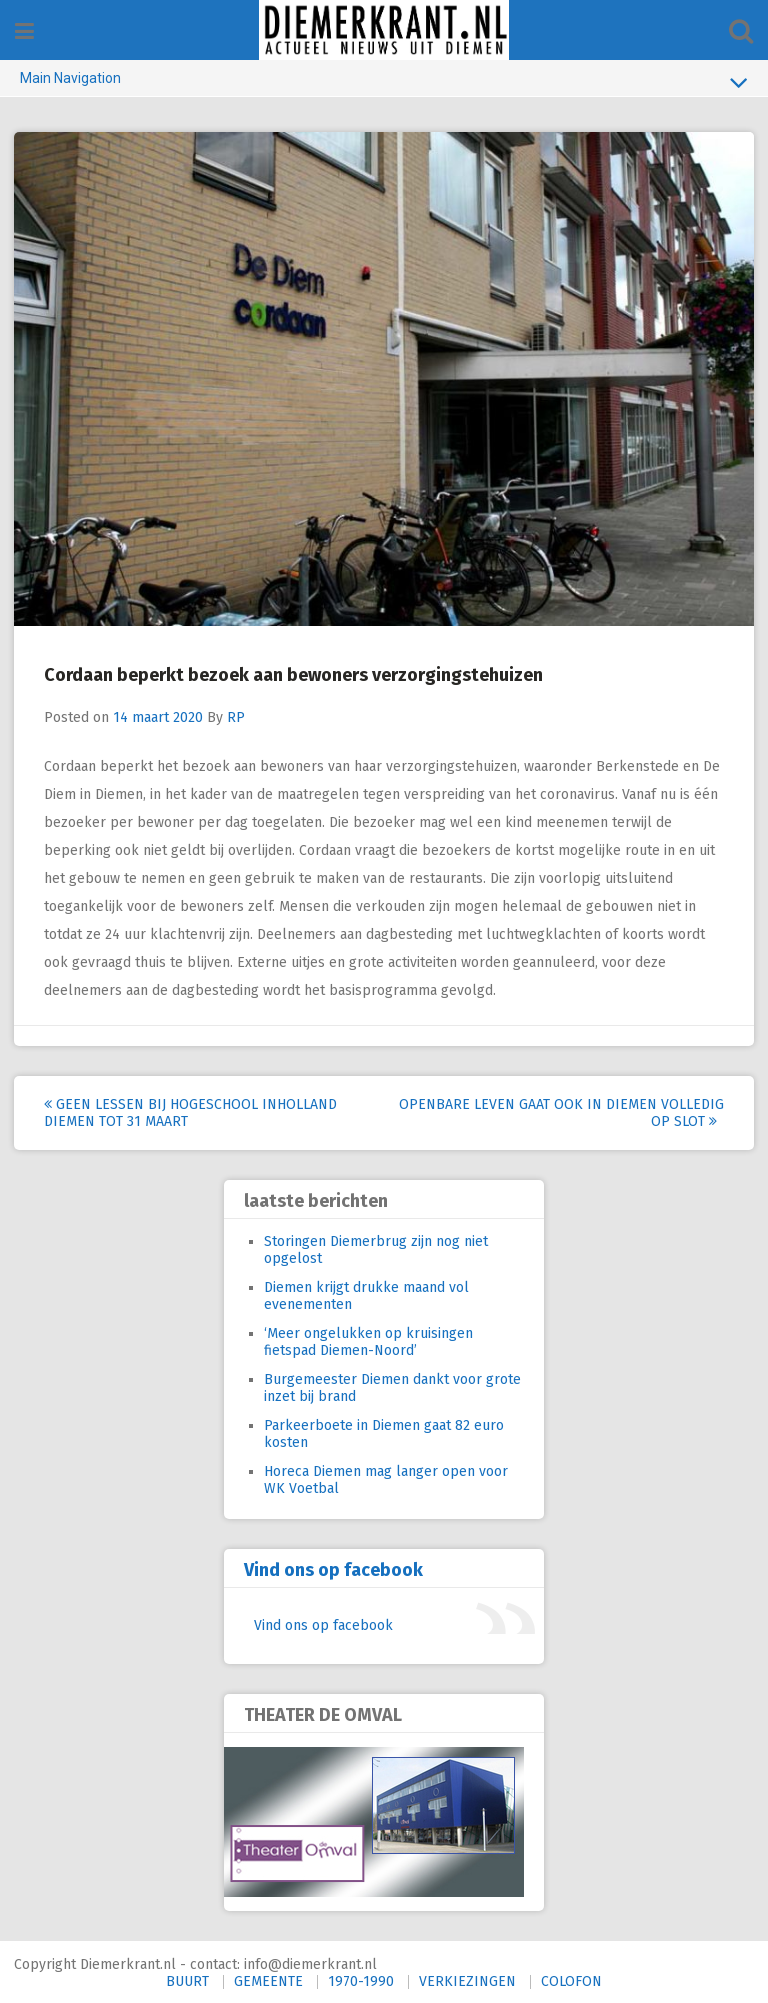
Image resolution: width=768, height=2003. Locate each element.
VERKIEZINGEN (467, 1979)
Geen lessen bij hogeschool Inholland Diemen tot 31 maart (191, 1111)
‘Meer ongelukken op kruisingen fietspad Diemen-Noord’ (368, 1340)
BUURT (187, 1979)
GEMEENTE (268, 1979)
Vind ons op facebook (333, 1568)
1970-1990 (361, 1979)
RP (237, 715)
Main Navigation (384, 82)
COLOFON (571, 1979)
